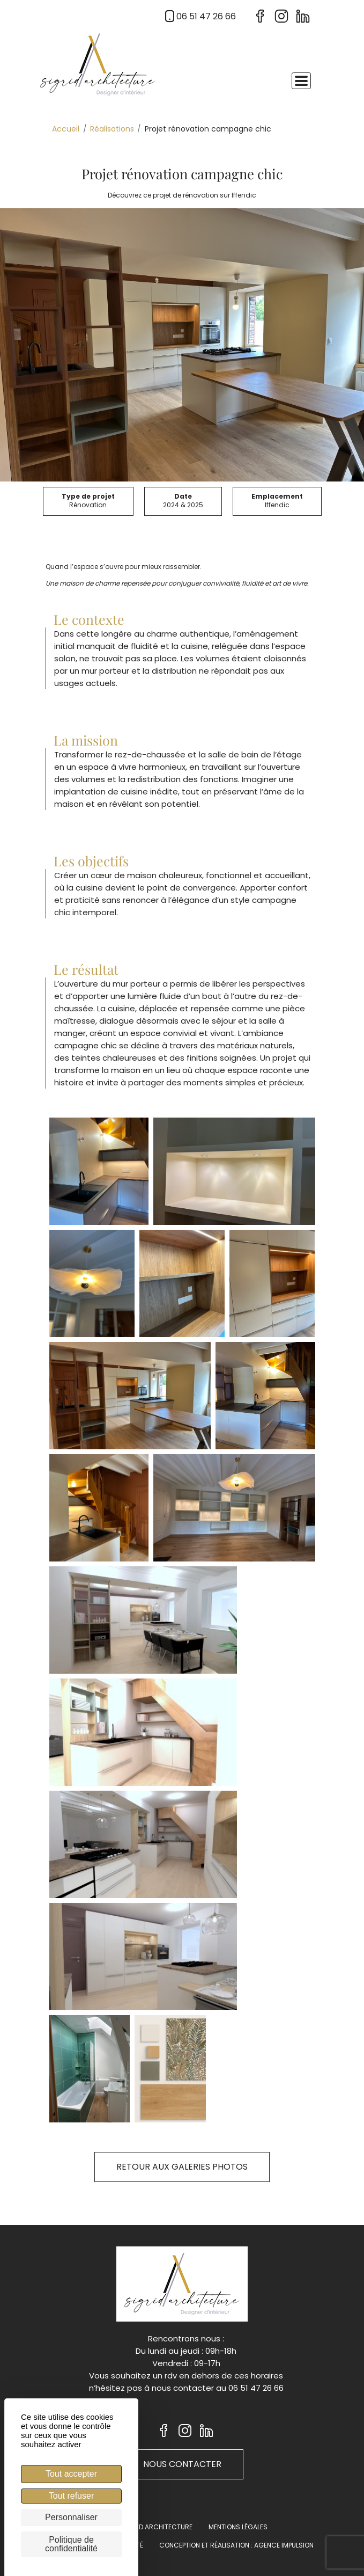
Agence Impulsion (284, 2545)
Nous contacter (182, 2464)
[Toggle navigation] (301, 80)
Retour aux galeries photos (182, 2167)
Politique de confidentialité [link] (71, 2544)
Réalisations (112, 128)
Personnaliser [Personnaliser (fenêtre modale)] (71, 2517)
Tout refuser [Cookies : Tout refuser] (71, 2495)
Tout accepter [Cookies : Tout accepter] (71, 2473)
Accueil (65, 128)
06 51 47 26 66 (199, 16)
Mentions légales (238, 2526)
